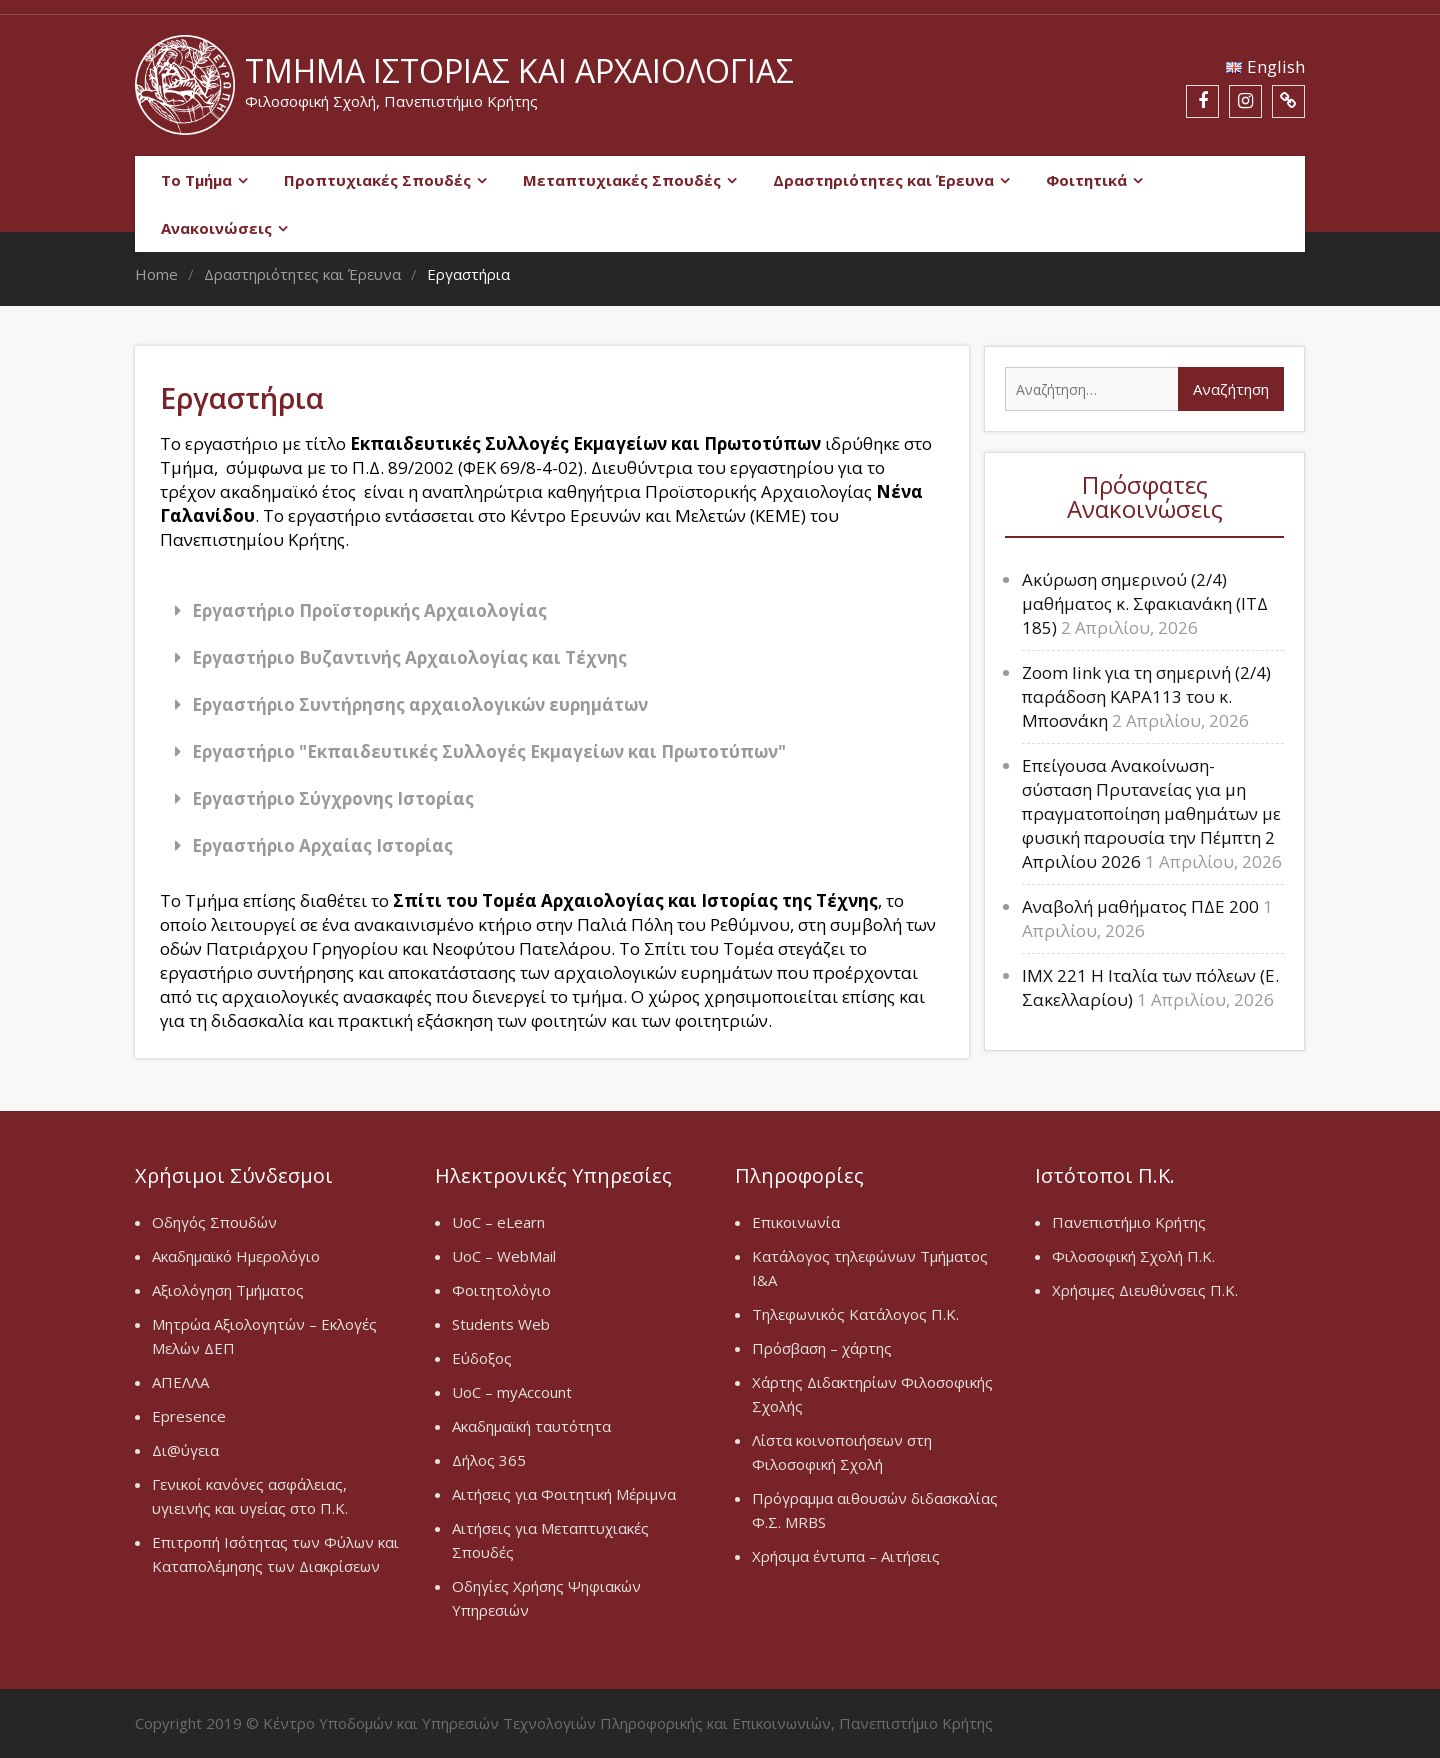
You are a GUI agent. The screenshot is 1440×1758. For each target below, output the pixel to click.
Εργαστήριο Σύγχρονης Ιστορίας (333, 798)
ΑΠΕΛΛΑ (180, 1382)
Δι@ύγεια (185, 1450)
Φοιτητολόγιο (501, 1290)
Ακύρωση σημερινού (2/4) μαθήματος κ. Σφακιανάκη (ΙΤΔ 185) (1145, 603)
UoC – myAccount (512, 1392)
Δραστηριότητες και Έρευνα (883, 180)
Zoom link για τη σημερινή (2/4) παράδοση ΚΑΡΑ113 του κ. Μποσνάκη (1146, 696)
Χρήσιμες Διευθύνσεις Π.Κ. (1145, 1290)
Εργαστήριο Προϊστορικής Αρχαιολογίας (369, 610)
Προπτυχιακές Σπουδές (377, 180)
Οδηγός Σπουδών (214, 1222)
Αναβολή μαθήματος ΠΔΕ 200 (1140, 906)
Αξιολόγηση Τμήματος (228, 1290)
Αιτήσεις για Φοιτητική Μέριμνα (564, 1494)
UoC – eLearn (498, 1222)
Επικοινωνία (796, 1222)
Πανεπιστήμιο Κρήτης (1129, 1222)
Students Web (501, 1324)
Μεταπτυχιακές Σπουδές (622, 180)
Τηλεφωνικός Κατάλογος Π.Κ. (855, 1314)
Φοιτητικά (1086, 180)
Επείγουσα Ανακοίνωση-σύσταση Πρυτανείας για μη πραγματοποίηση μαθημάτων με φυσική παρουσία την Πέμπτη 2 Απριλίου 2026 (1151, 813)
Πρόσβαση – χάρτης (822, 1348)
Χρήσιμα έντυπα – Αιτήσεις (846, 1556)
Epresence (189, 1416)
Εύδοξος (482, 1358)
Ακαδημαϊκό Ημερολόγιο (236, 1256)
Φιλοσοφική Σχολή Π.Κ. (1133, 1256)
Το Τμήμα (196, 180)
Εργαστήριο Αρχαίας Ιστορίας (322, 845)
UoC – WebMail (504, 1256)
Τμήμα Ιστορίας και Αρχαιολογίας (519, 70)
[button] (552, 610)
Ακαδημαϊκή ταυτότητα (531, 1426)
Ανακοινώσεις (216, 228)
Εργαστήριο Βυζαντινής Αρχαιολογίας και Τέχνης (409, 657)
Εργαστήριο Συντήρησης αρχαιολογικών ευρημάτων (420, 704)
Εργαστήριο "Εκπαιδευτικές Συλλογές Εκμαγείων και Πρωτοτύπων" (489, 751)
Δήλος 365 (489, 1460)
